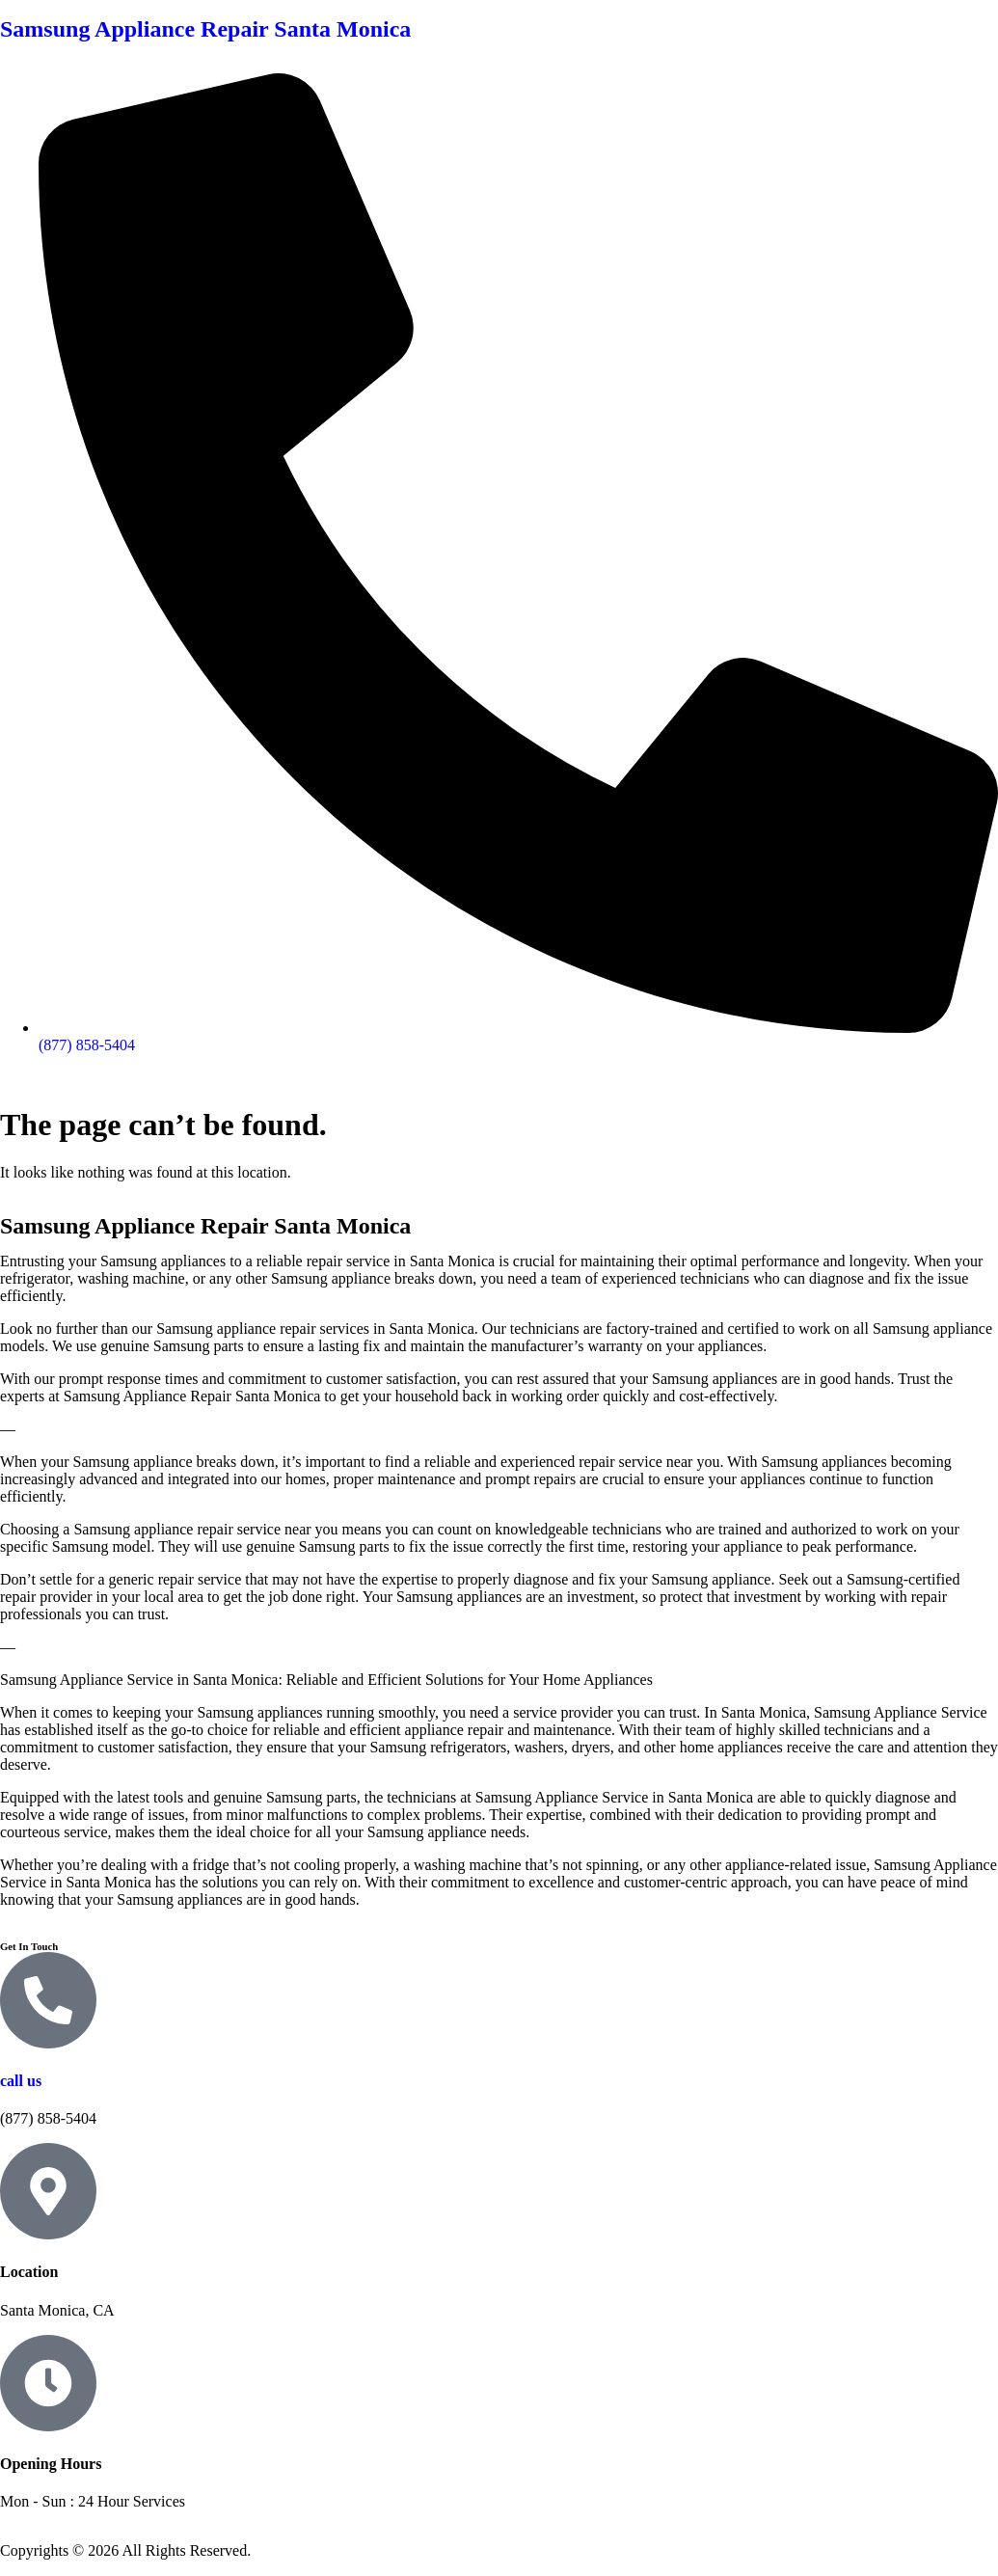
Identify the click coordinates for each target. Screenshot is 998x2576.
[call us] (48, 2000)
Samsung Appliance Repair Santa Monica (205, 28)
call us (20, 2081)
